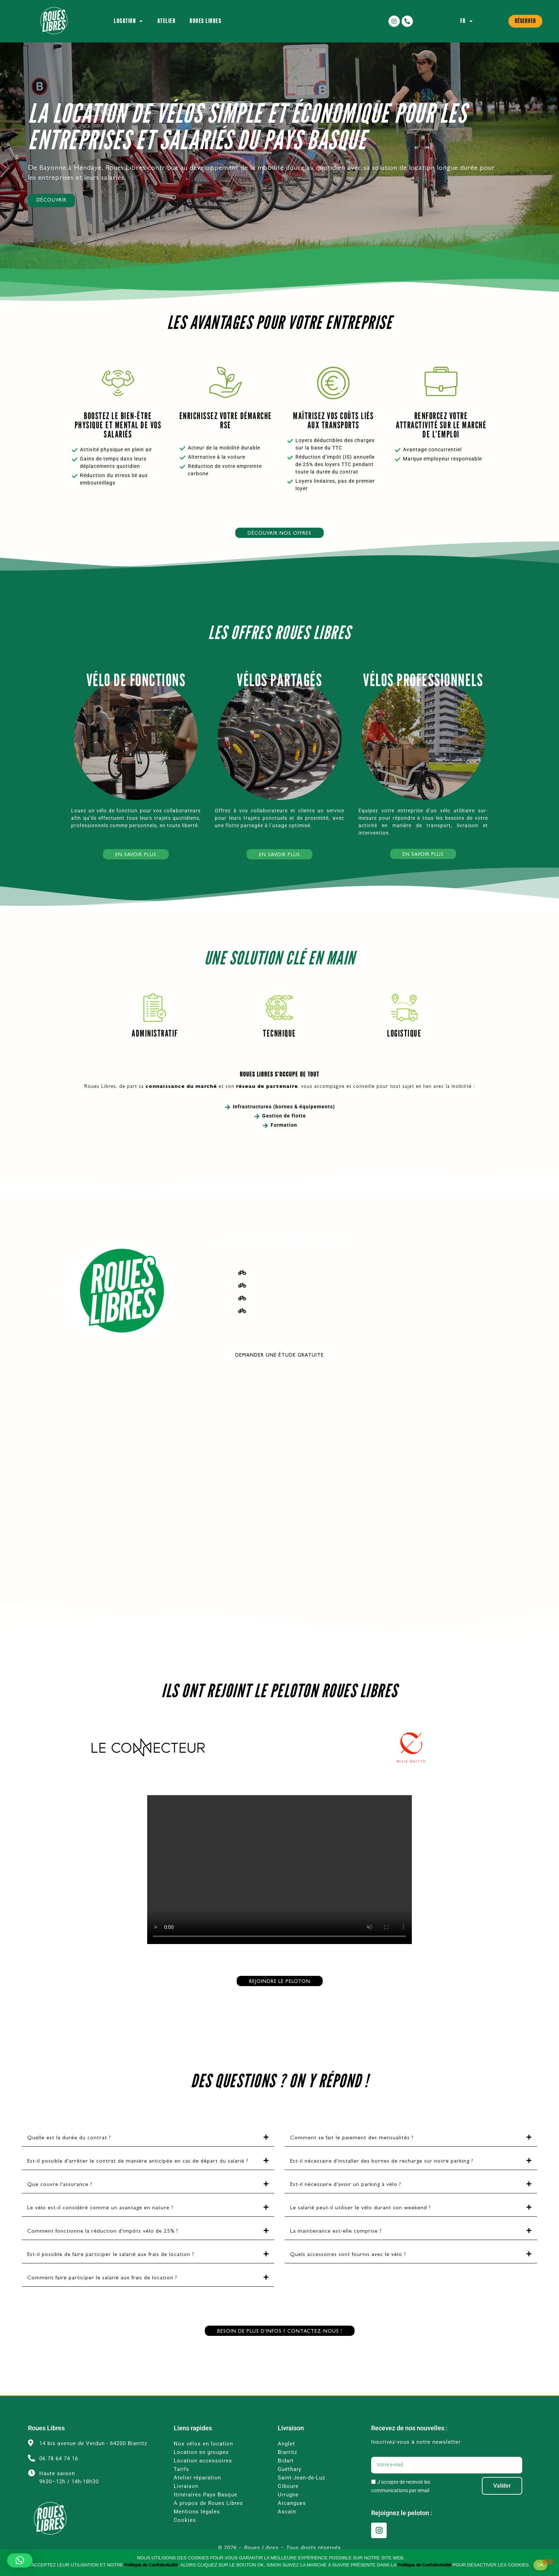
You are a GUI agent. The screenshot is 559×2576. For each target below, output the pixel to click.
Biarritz (287, 2466)
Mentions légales (197, 2526)
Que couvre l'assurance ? (59, 2199)
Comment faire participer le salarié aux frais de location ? (102, 2292)
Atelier (166, 21)
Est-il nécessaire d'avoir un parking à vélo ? (345, 2199)
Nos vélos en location (203, 2458)
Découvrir (51, 214)
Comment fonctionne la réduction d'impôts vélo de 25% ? (102, 2246)
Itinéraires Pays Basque (205, 2509)
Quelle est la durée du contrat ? (69, 2152)
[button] (148, 2152)
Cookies (185, 2534)
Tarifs (181, 2483)
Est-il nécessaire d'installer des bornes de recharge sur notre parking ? (381, 2175)
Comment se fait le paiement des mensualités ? (352, 2152)
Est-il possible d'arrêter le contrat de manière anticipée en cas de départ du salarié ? (137, 2175)
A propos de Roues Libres (208, 2517)
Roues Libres (205, 21)
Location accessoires (204, 2475)
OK (540, 2565)
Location (128, 21)
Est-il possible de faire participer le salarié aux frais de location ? (110, 2269)
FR (466, 21)
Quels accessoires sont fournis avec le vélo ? (348, 2269)
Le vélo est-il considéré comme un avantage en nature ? (100, 2222)
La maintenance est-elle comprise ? (336, 2246)
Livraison (186, 2500)
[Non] (548, 2562)
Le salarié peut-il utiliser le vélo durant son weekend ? (360, 2222)
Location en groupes (202, 2466)
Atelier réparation (197, 2492)
